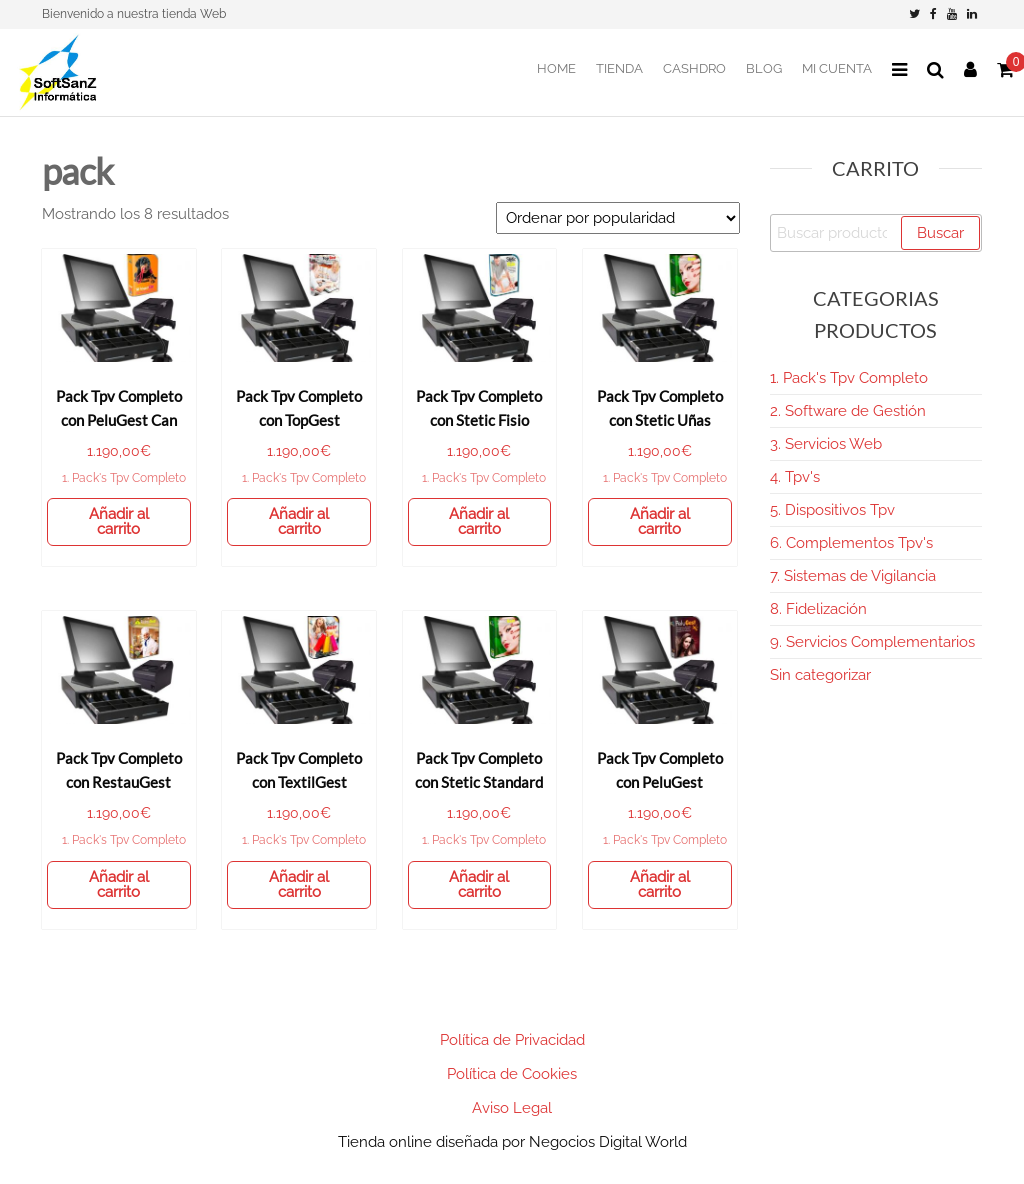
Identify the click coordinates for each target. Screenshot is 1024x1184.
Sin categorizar (820, 675)
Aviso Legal (512, 1108)
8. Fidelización (818, 609)
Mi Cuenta (837, 68)
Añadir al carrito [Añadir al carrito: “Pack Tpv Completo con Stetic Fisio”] (479, 521)
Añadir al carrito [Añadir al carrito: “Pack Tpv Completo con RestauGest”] (119, 884)
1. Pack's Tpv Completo (124, 478)
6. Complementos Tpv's (851, 543)
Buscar (940, 233)
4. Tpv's (795, 477)
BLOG (764, 68)
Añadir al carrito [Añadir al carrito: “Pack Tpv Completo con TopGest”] (299, 521)
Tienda (619, 68)
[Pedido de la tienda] (618, 218)
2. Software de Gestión (848, 411)
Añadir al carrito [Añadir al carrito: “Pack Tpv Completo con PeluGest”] (660, 884)
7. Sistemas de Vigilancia (853, 576)
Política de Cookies (512, 1074)
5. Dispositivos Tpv (832, 510)
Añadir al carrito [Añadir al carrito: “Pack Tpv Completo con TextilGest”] (299, 884)
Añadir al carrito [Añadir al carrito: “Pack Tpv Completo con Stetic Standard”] (479, 884)
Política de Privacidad (512, 1040)
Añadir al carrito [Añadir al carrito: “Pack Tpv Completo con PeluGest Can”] (119, 521)
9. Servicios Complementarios (872, 642)
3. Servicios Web (826, 444)
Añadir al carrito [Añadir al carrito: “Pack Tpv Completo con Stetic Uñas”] (660, 521)
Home (556, 68)
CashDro (694, 68)
